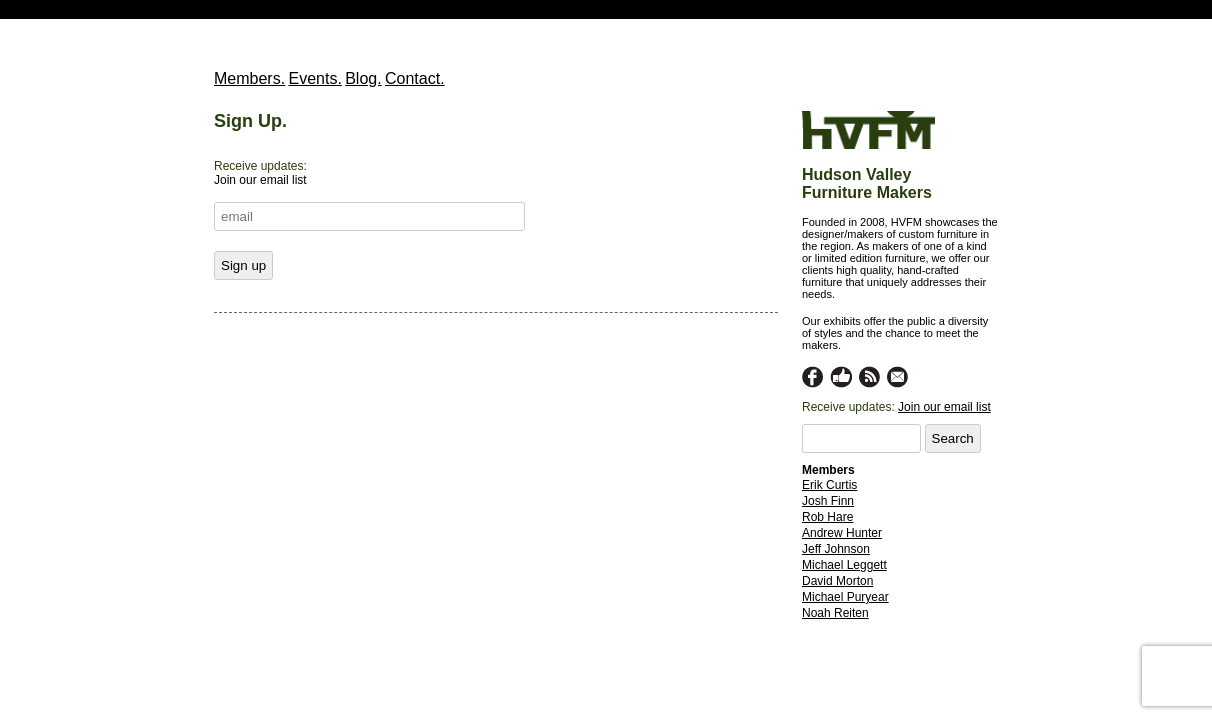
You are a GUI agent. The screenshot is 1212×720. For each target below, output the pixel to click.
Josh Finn (828, 501)
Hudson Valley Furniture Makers (867, 183)
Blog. (363, 78)
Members (828, 470)
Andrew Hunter (842, 533)
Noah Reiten (835, 613)
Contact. (415, 78)
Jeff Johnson (836, 549)
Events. (314, 78)
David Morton (837, 581)
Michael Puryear (845, 597)
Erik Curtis (829, 485)
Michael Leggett (844, 565)
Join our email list (944, 407)
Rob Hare (827, 517)
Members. (249, 78)
